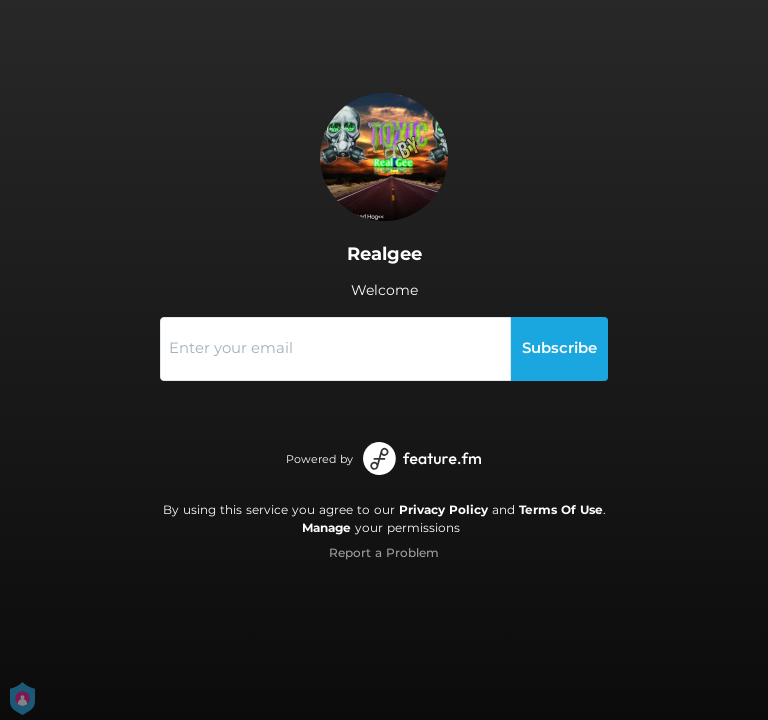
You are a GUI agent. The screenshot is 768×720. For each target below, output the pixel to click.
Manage (326, 527)
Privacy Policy (443, 509)
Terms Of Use (561, 509)
